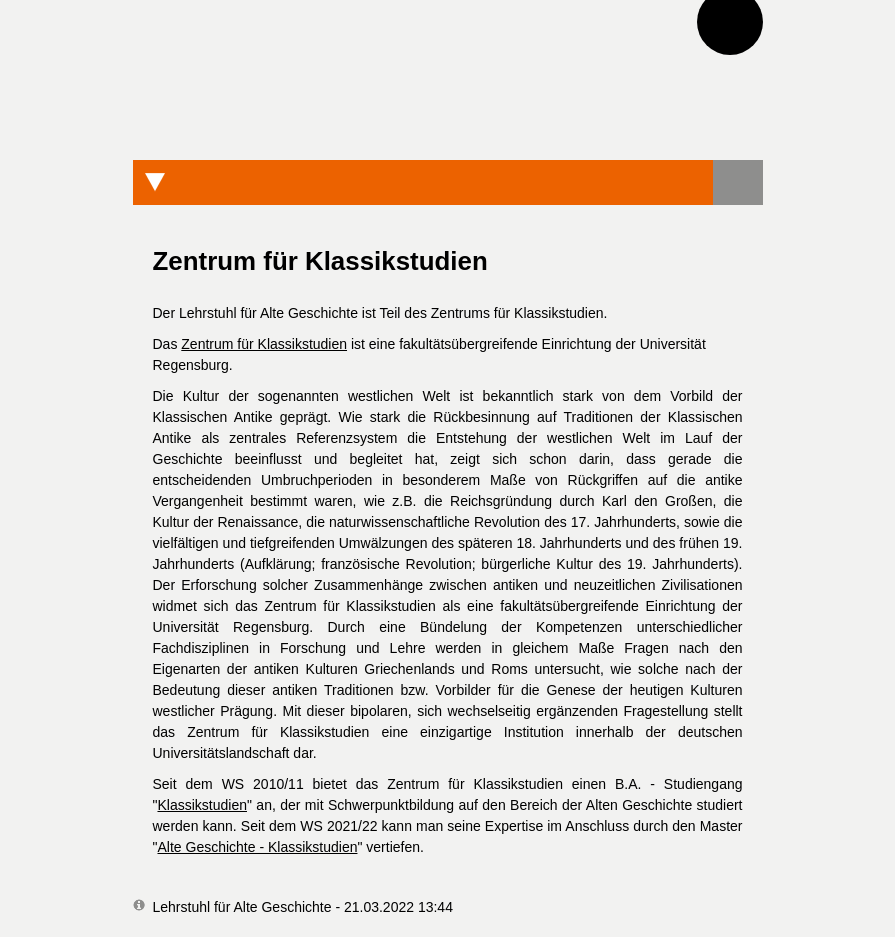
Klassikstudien (202, 805)
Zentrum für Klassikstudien (264, 344)
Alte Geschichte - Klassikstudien (257, 847)
